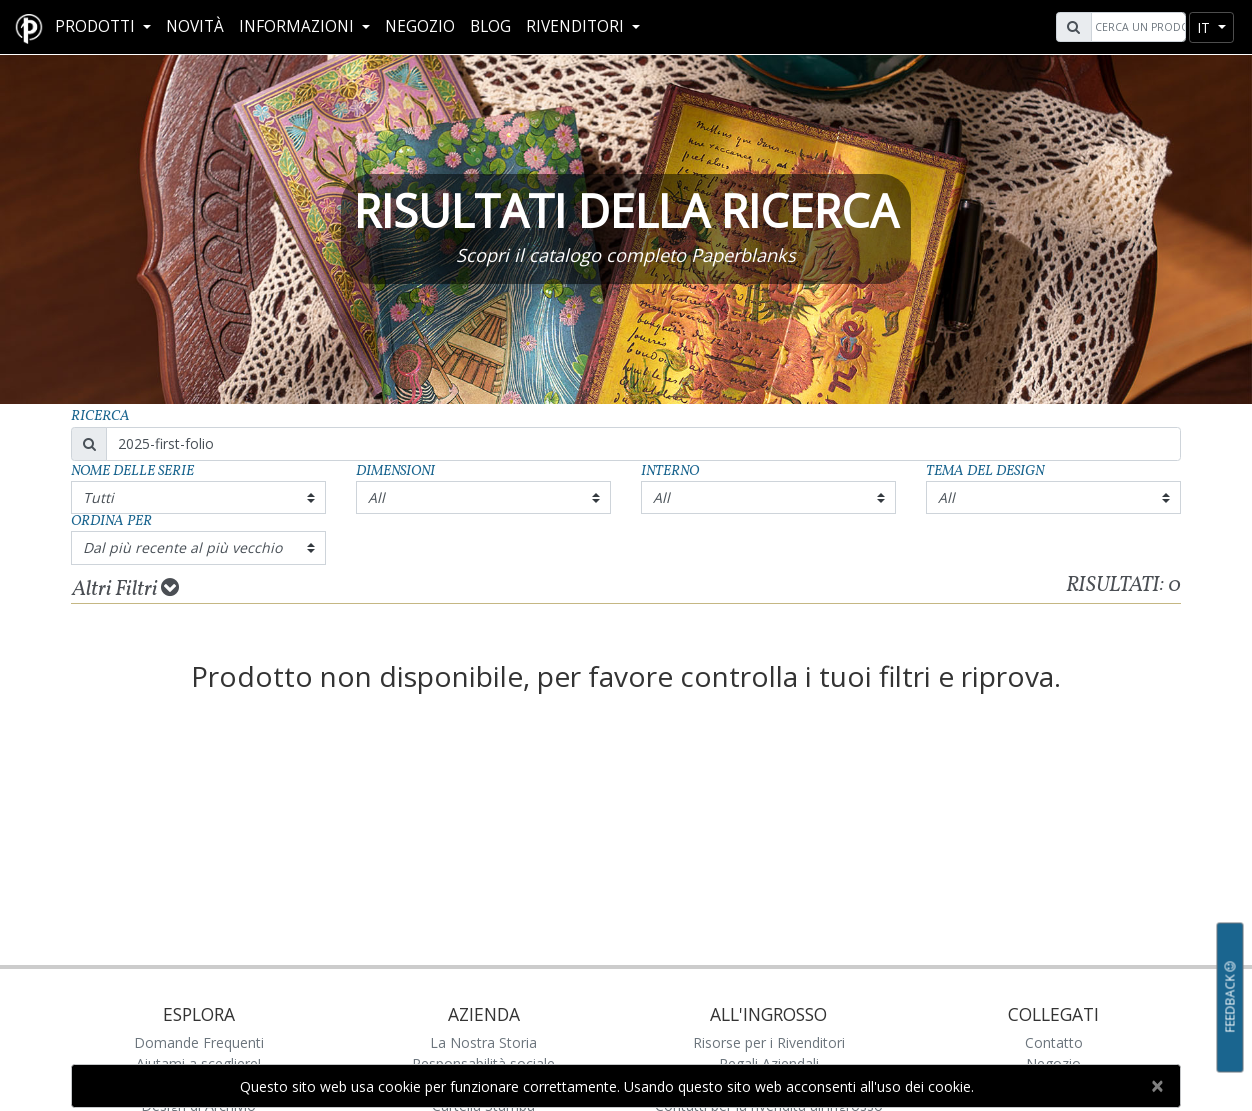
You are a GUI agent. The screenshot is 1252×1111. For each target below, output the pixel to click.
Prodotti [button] (97, 26)
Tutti (98, 497)
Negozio (420, 26)
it (1205, 27)
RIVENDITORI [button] (577, 26)
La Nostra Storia (483, 1042)
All (376, 497)
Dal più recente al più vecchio (182, 547)
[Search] (1136, 27)
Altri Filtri (125, 589)
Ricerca (100, 416)
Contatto (1054, 1042)
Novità (195, 26)
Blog (490, 26)
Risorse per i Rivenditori (769, 1042)
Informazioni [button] (298, 26)
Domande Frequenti (199, 1042)
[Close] (1156, 1086)
